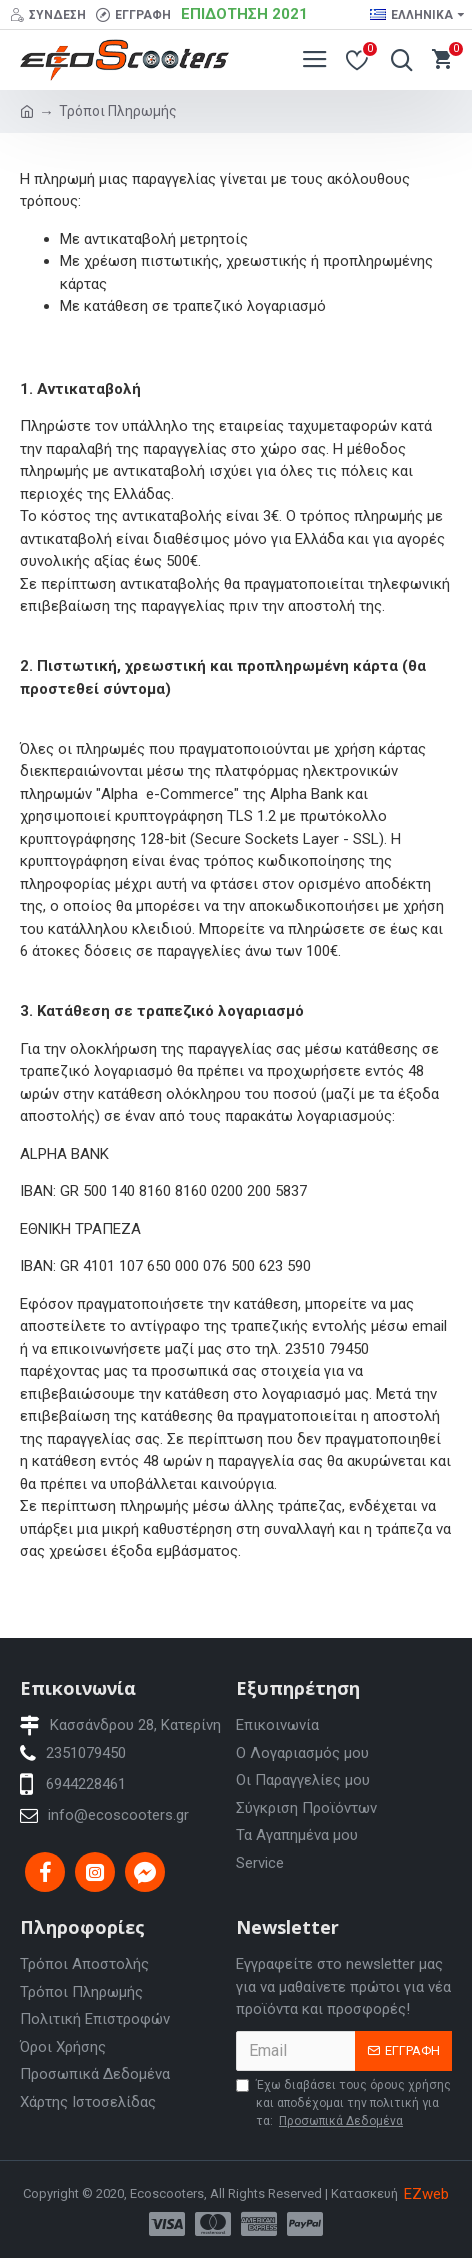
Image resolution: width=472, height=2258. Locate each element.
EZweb (426, 2194)
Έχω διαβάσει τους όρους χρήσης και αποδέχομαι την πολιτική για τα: (343, 2104)
